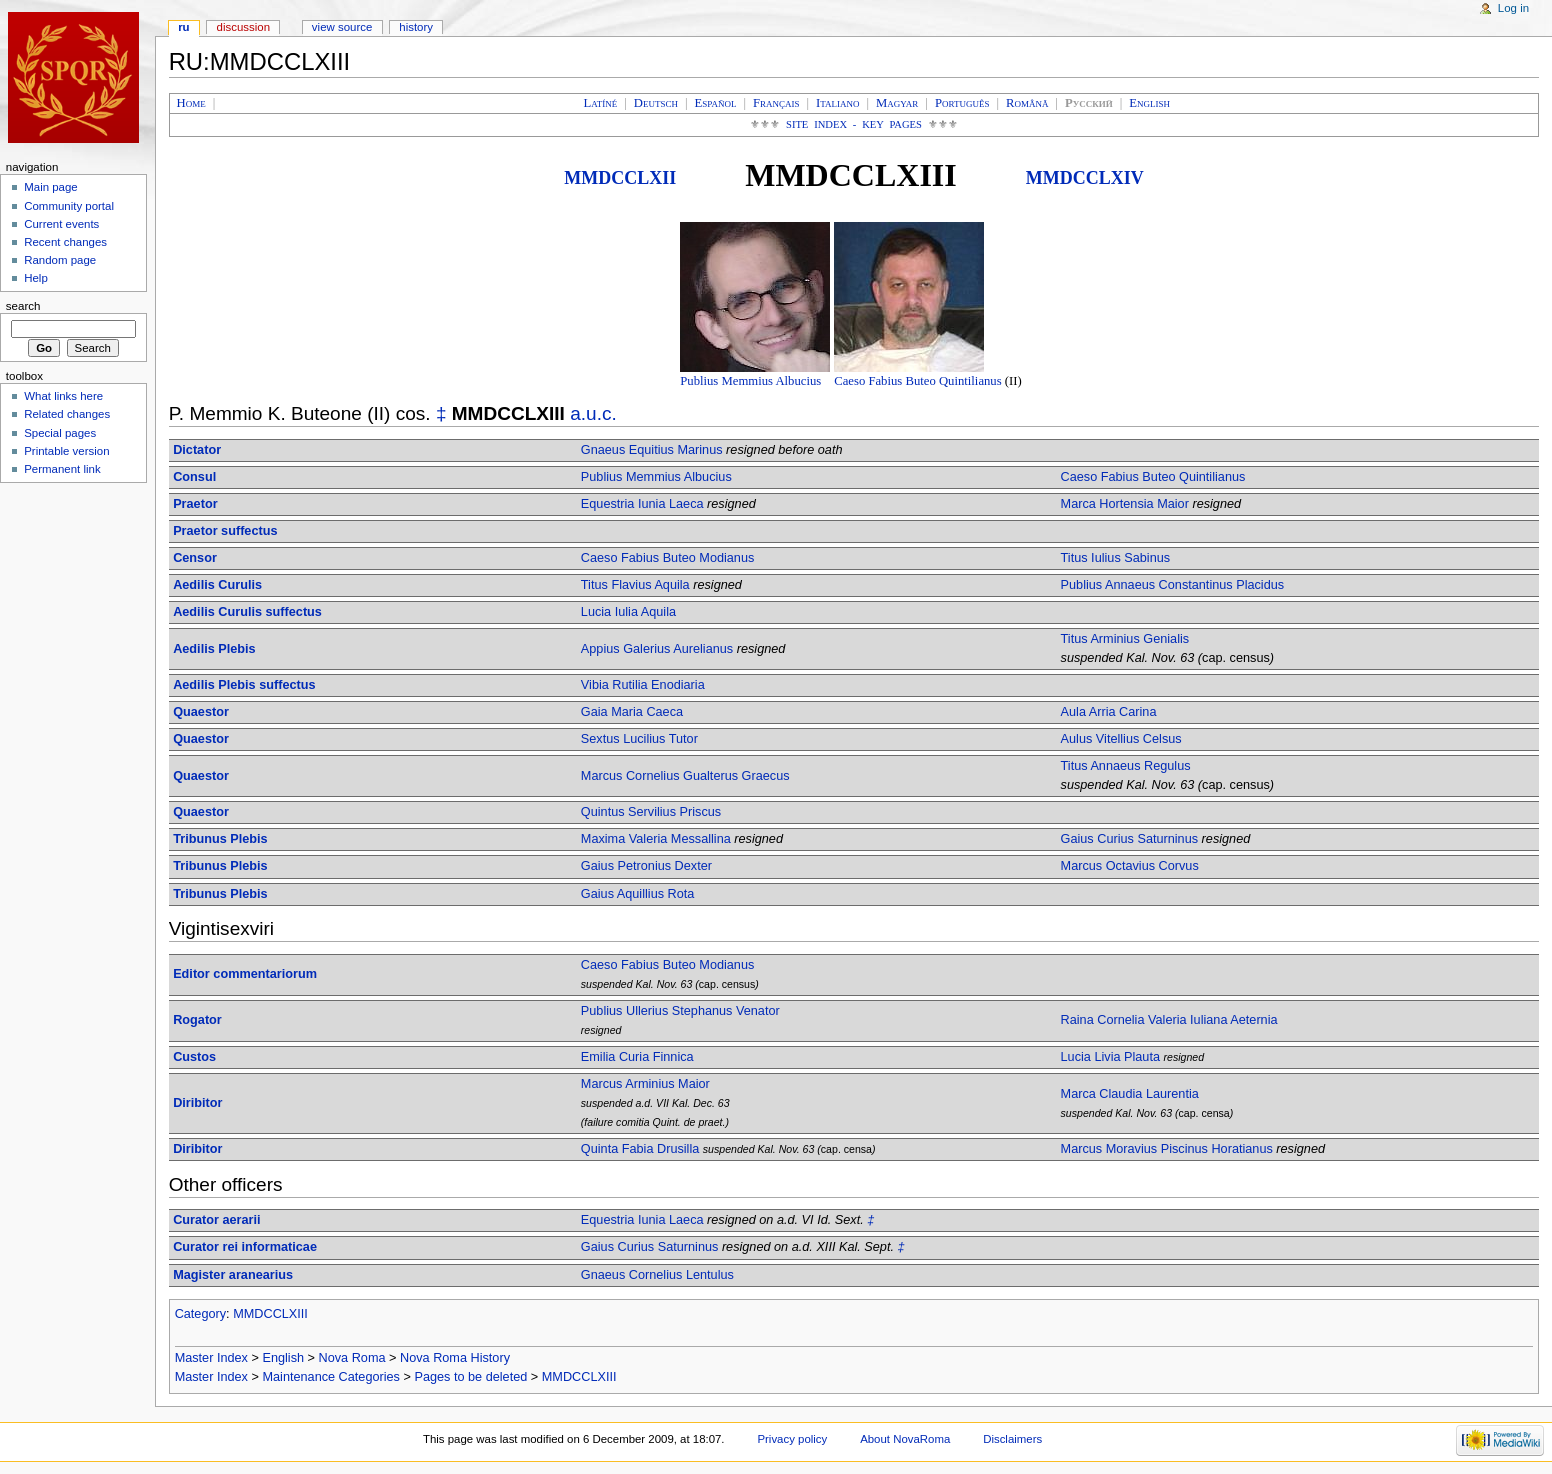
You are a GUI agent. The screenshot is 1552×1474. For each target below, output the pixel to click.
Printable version (66, 451)
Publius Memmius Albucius (750, 381)
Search (23, 306)
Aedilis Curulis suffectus (247, 612)
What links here (63, 396)
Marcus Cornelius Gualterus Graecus (685, 776)
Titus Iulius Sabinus (1116, 558)
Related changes (67, 414)
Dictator (197, 450)
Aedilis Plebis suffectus (244, 685)
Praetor (195, 504)
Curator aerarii (216, 1220)
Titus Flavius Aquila (635, 585)
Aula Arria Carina (1109, 712)
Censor (195, 558)
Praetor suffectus (225, 531)
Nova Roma (352, 1358)
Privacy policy (792, 1439)
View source (342, 27)
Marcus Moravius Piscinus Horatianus (1167, 1149)
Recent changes (65, 242)
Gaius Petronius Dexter (646, 866)
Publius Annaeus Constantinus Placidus (1173, 585)
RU (183, 27)
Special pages (60, 433)
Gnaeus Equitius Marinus (652, 450)
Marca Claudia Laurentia (1130, 1094)
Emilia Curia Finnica (637, 1057)
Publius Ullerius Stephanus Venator (680, 1011)
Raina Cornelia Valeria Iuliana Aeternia (1169, 1020)
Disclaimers (1012, 1439)
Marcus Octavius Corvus (1130, 866)
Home (191, 103)
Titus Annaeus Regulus (1126, 766)
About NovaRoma (905, 1439)
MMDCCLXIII (270, 1314)
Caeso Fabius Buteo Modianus (668, 558)
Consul (194, 477)
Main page (51, 187)
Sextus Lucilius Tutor (639, 739)
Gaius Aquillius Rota (638, 894)
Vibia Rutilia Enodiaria (643, 685)
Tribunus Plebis (220, 839)
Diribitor (197, 1103)
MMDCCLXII (620, 178)
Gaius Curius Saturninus (1130, 839)
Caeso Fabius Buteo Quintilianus (917, 381)
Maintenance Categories (331, 1377)
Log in (1513, 8)
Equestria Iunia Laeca (642, 504)
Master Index (211, 1358)
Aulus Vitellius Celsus (1121, 739)
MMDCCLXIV (1085, 178)
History (416, 27)
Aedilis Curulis (217, 585)
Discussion (243, 27)
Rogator (197, 1020)
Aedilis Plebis (214, 649)
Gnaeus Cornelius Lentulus (657, 1275)
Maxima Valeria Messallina (656, 839)
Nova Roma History (455, 1358)
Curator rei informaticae (245, 1247)
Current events (61, 224)
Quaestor (201, 712)
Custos (194, 1057)
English (283, 1358)
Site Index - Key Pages (854, 124)
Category (200, 1314)
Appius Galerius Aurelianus (657, 649)
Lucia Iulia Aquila (628, 612)
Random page (60, 260)
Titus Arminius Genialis (1125, 639)
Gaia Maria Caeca (632, 712)
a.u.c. (593, 413)
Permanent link (62, 469)
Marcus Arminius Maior (645, 1084)
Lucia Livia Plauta (1110, 1057)
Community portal (69, 206)
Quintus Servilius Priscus (651, 812)
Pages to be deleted (470, 1377)
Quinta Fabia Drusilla (640, 1149)
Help (36, 278)
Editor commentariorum (245, 974)
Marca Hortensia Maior (1125, 504)
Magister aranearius (233, 1275)
